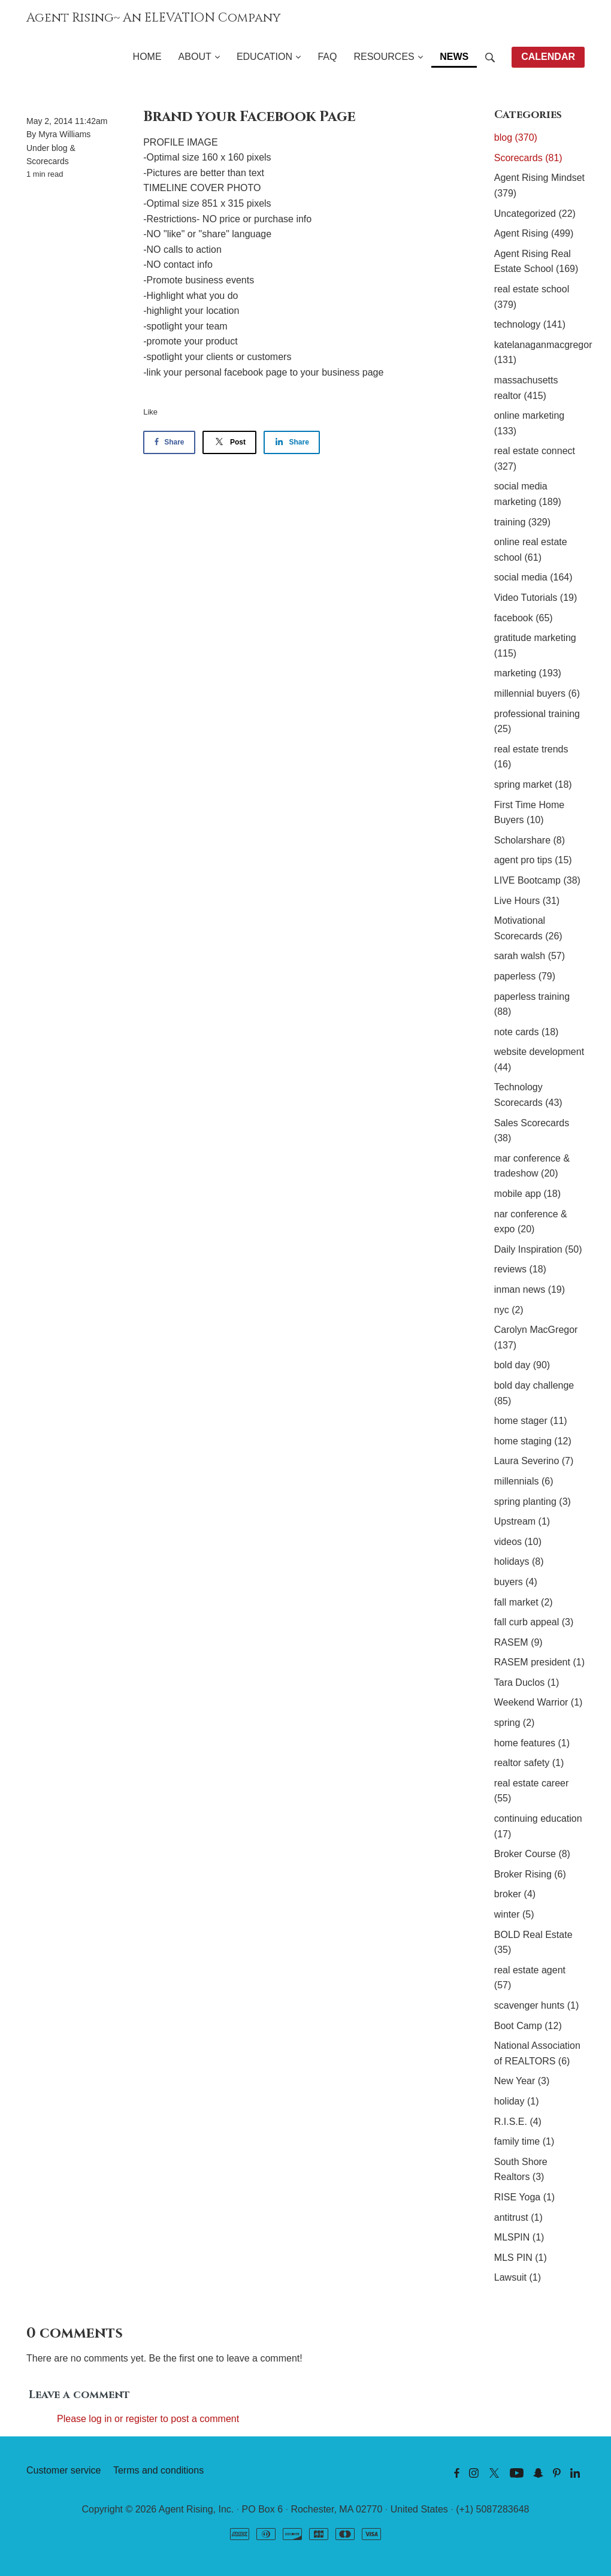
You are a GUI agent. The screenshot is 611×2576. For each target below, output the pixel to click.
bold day (522, 1365)
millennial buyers (537, 693)
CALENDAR (548, 57)
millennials (523, 1481)
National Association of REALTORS (537, 2053)
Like (150, 411)
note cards (526, 1032)
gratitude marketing (535, 645)
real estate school (531, 297)
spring (514, 1723)
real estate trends (531, 757)
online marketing (529, 423)
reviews (520, 1269)
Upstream (522, 1521)
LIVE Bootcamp (537, 880)
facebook (523, 618)
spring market (533, 784)
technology (529, 324)
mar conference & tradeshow (532, 1166)
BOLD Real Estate (533, 1942)
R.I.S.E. (518, 2122)
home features (532, 1743)
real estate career (531, 1791)
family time (524, 2141)
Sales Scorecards (531, 1131)
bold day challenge (534, 1393)
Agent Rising (534, 233)
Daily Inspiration (538, 1249)
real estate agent (529, 1978)
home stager (530, 1421)
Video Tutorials (535, 597)
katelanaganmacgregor (539, 352)
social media (533, 577)
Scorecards (47, 161)
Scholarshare (529, 840)
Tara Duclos (526, 1682)
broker (515, 1894)
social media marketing (527, 494)
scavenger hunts (536, 2005)
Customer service (63, 2470)
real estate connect (534, 458)
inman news (529, 1289)
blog (59, 148)
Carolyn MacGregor (536, 1337)
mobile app (527, 1194)
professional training (537, 721)
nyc (509, 1310)
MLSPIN (519, 2237)
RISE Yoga (524, 2197)
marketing (527, 673)
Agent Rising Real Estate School (536, 261)
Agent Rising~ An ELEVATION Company (153, 18)
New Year (522, 2081)
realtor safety (529, 1763)
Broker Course (532, 1854)
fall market (523, 1602)
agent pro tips (533, 860)
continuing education (538, 1826)
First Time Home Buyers (529, 813)
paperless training (532, 1004)
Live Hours (526, 901)
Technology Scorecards (528, 1095)
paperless (524, 976)
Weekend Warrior (538, 1702)
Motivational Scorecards (528, 928)
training (522, 522)
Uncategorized (535, 213)
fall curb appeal (534, 1622)
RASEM (518, 1642)
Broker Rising (530, 1874)
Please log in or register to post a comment (148, 2419)
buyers (515, 1582)
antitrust (518, 2217)
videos (518, 1542)
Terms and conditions (158, 2470)
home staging (532, 1441)
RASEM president (539, 1662)
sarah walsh (529, 956)
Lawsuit (517, 2277)
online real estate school (530, 550)
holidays (519, 1561)
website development (539, 1059)
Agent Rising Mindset (539, 185)
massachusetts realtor (526, 388)
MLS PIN (520, 2258)
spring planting (532, 1501)
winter (514, 1914)
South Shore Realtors (521, 2169)
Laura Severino (534, 1461)
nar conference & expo (530, 1222)
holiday (516, 2101)
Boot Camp (528, 2026)
